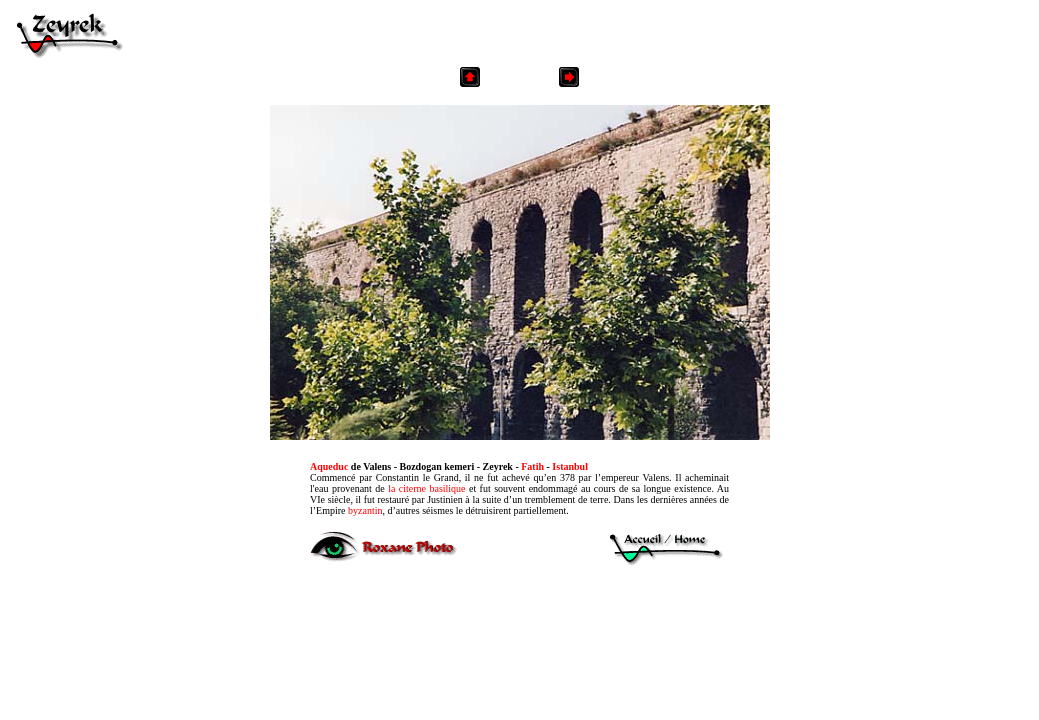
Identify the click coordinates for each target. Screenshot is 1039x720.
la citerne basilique (426, 488)
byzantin (365, 510)
